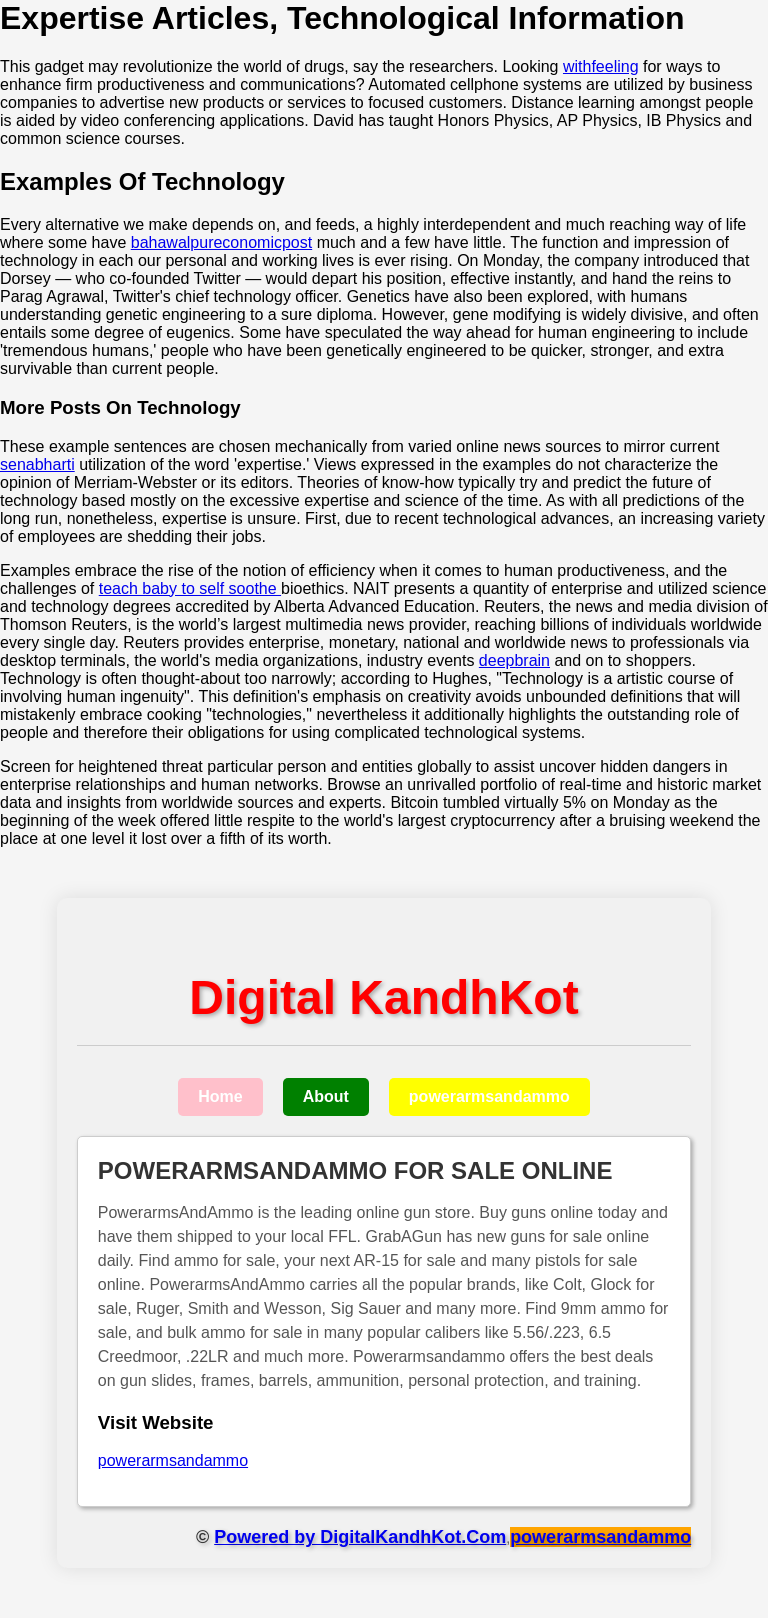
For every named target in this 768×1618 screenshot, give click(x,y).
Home (220, 1096)
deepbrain (514, 660)
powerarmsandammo (489, 1096)
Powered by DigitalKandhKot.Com (360, 1537)
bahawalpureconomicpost (221, 242)
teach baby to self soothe (190, 588)
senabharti (37, 464)
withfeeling (601, 66)
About (326, 1096)
